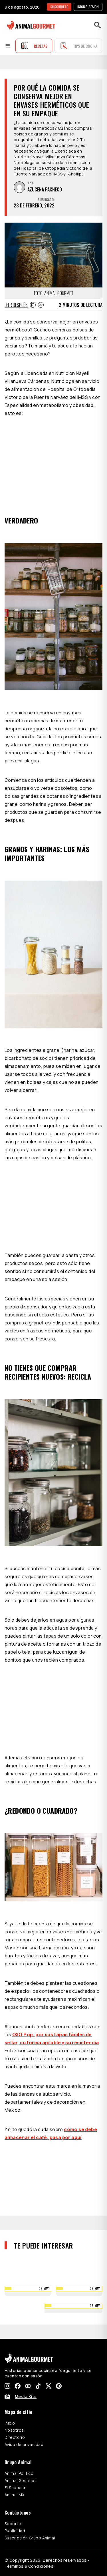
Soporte (13, 2523)
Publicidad (15, 2530)
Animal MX (15, 2494)
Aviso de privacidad (24, 2444)
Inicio (10, 2423)
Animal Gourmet (20, 2480)
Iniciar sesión (88, 6)
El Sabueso (16, 2487)
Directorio (15, 2437)
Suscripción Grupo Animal (30, 2538)
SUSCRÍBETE (59, 6)
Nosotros (14, 2430)
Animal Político (19, 2473)
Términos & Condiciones (29, 2566)
